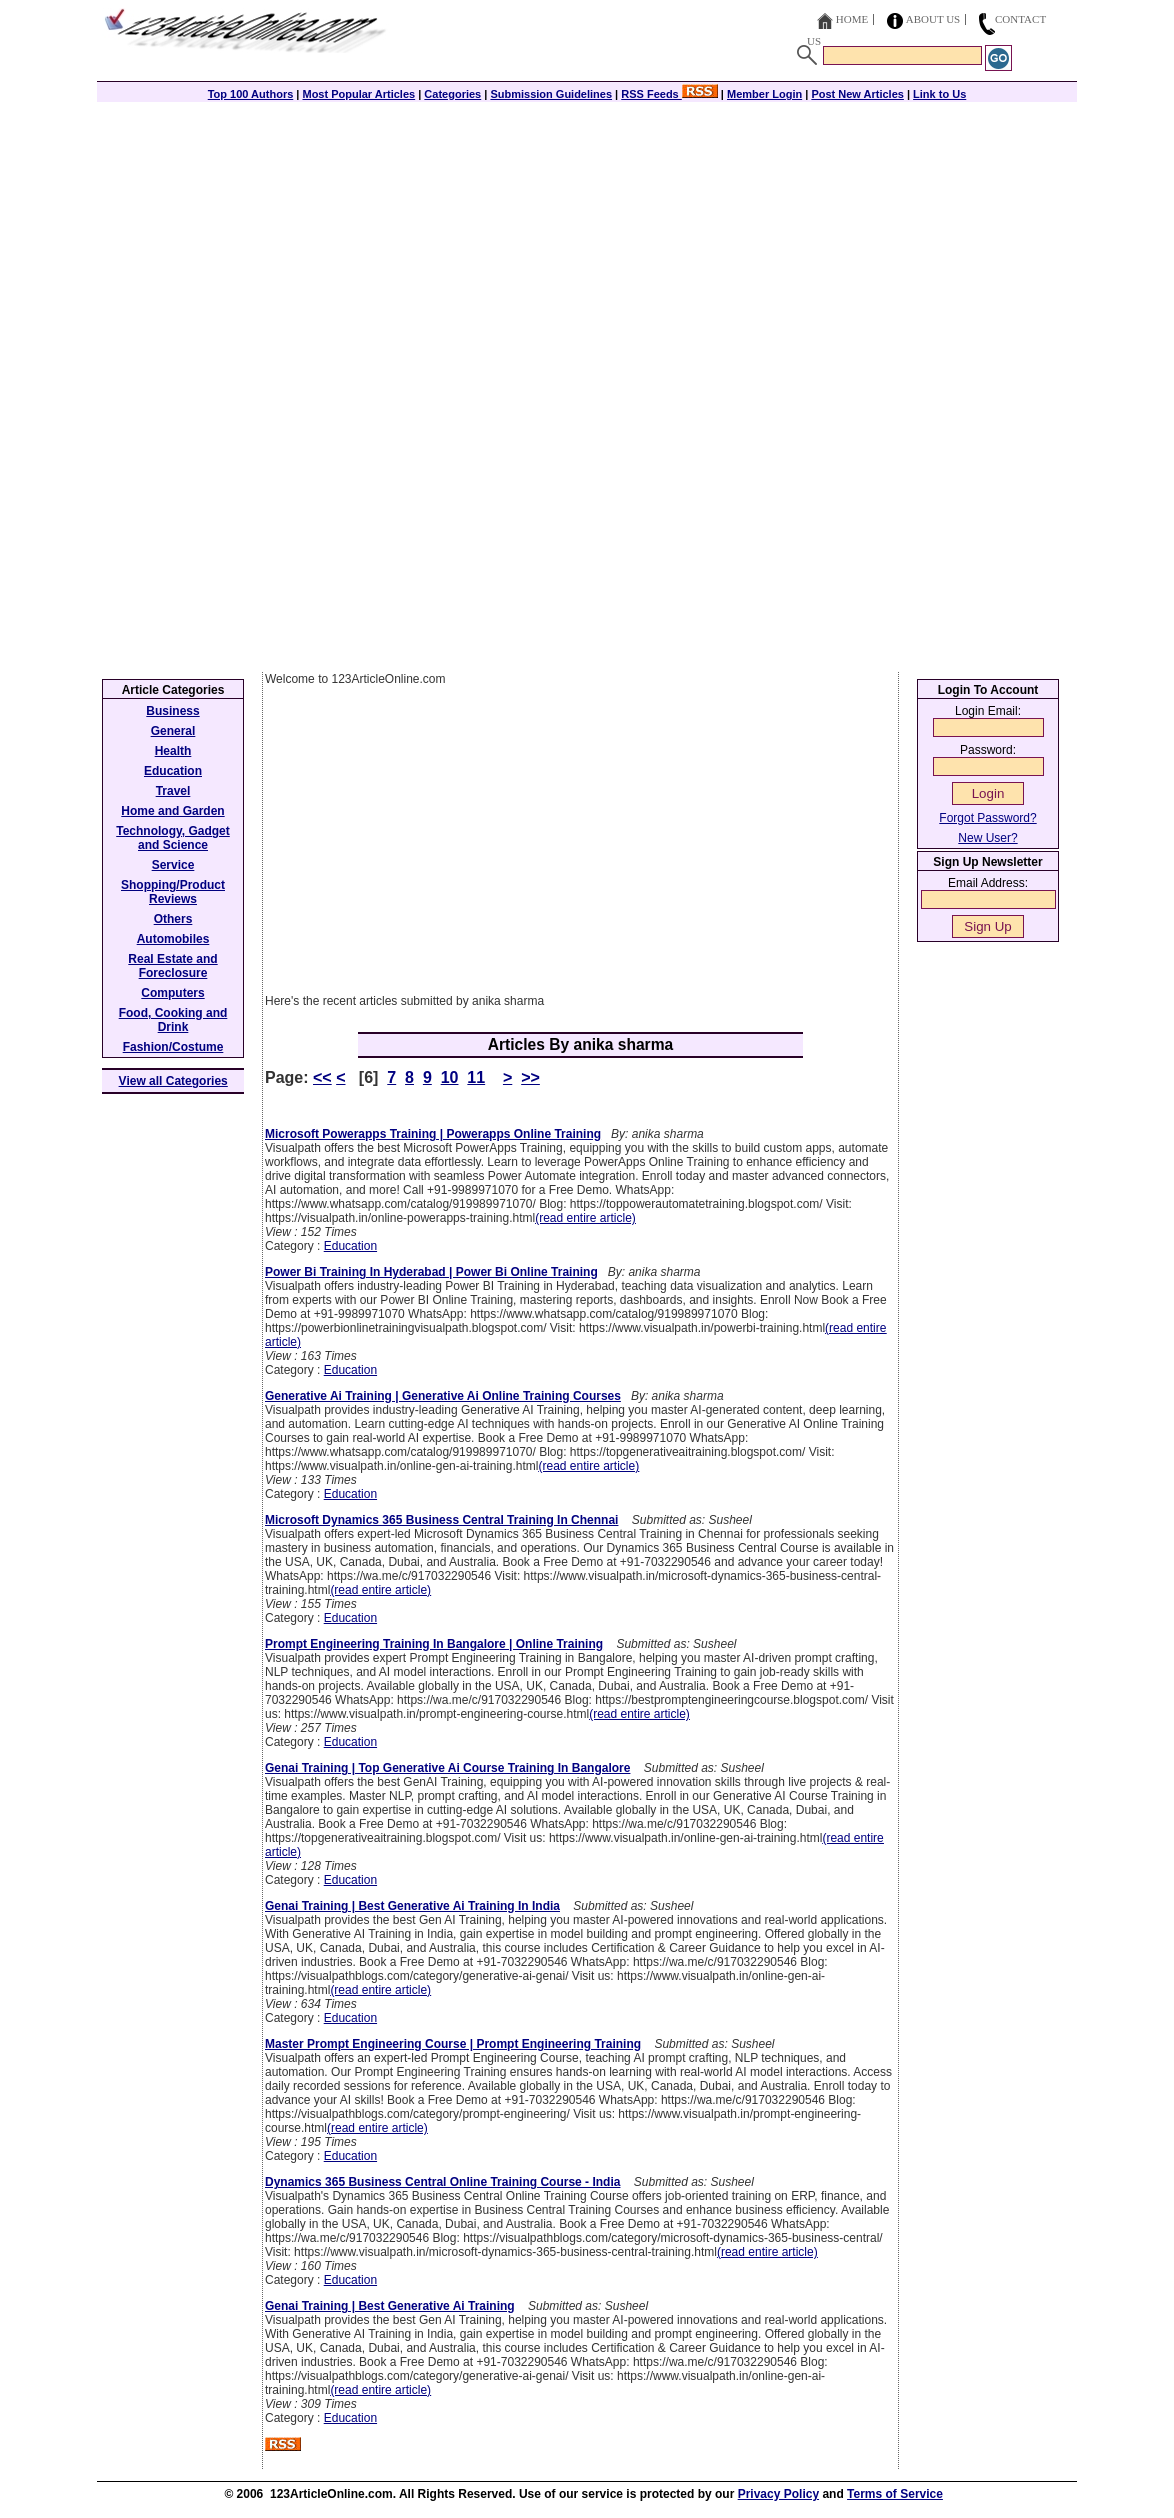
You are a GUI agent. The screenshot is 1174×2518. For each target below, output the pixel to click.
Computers (172, 993)
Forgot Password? (987, 818)
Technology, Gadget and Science (173, 838)
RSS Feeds (669, 94)
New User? (987, 838)
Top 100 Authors (251, 94)
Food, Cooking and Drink (173, 1020)
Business (172, 711)
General (173, 731)
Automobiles (173, 939)
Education (350, 1246)
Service (173, 865)
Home (852, 19)
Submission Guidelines (551, 94)
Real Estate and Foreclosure (172, 966)
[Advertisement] (587, 242)
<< (322, 1077)
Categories (452, 94)
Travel (173, 791)
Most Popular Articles (358, 94)
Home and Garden (172, 811)
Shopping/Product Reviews (173, 892)
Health (173, 751)
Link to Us (939, 94)
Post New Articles (857, 94)
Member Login (764, 94)
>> (530, 1077)
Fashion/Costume (173, 1047)
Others (173, 919)
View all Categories (173, 1081)
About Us (933, 19)
